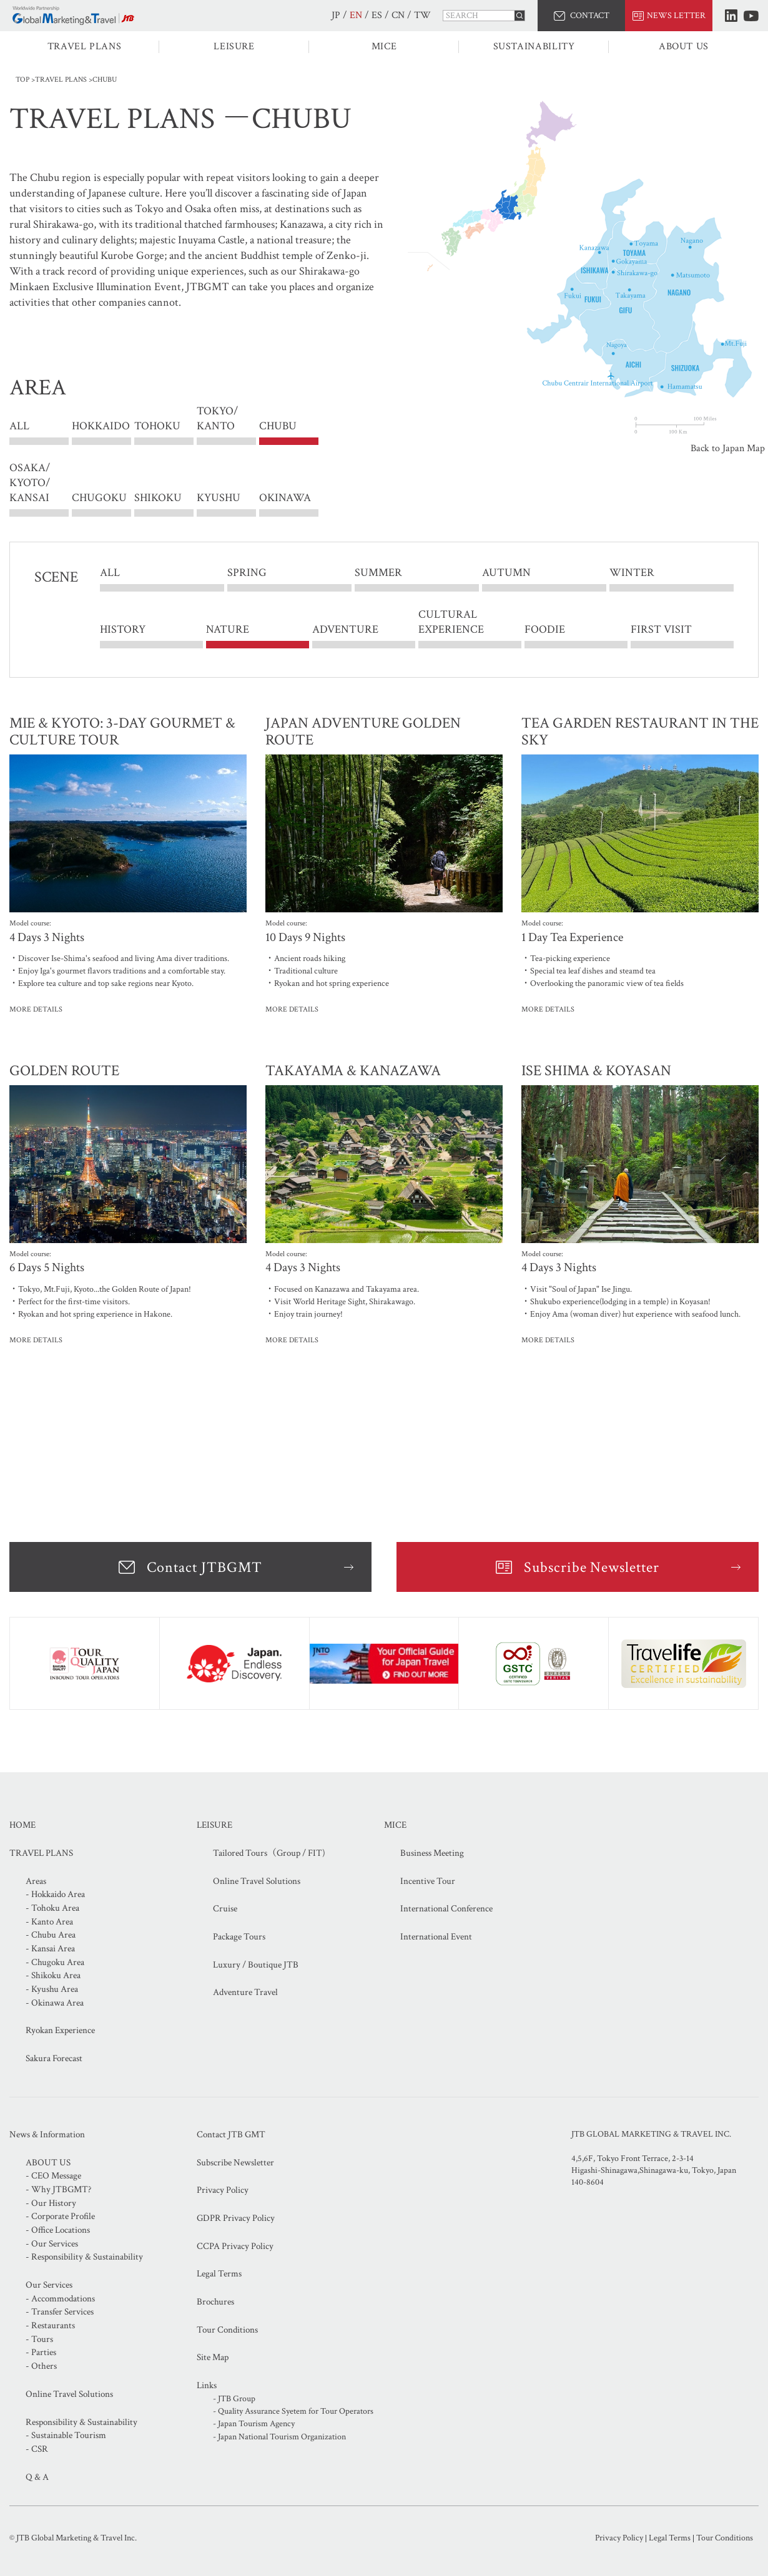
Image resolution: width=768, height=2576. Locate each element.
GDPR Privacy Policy (236, 2218)
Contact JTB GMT (231, 2134)
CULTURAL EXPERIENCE (451, 622)
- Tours (39, 2339)
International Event (436, 1937)
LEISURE (234, 46)
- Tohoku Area (52, 1908)
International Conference (446, 1909)
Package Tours (239, 1937)
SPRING (247, 573)
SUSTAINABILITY (534, 46)
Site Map (213, 2357)
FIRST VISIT (661, 629)
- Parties (41, 2352)
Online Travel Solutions (256, 1881)
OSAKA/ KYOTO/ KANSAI (29, 483)
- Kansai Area (50, 1948)
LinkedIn (731, 15)
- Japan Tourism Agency (254, 2423)
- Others (41, 2366)
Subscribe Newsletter (591, 1567)
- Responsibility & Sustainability (84, 2257)
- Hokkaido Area (55, 1894)
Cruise (225, 1909)
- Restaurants (50, 2325)
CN (398, 15)
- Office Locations (58, 2230)
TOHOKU (157, 426)
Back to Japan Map (728, 448)
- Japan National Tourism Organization (279, 2436)
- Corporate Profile (60, 2216)
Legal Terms (219, 2274)
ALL (19, 426)
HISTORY (122, 629)
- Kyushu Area (52, 1989)
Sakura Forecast (54, 2058)
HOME (22, 1825)
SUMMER (378, 573)
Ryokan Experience (60, 2030)
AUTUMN (506, 573)
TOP (22, 79)
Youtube (751, 16)
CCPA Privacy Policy (235, 2246)
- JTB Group (234, 2398)
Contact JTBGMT (204, 1567)
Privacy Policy (223, 2190)
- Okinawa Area (55, 2003)
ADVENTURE (345, 629)
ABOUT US (684, 46)
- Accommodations (60, 2299)
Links (207, 2385)
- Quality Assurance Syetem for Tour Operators (293, 2411)
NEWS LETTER (676, 15)
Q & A (37, 2477)
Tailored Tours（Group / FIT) (269, 1853)
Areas (36, 1881)
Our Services (49, 2285)
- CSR (37, 2449)
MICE (384, 46)
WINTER (631, 573)
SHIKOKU (158, 497)
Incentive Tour (427, 1881)
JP (336, 15)
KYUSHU (218, 497)
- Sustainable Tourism (66, 2435)
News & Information (47, 2134)
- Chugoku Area (55, 1962)
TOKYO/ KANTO (217, 426)
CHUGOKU (99, 497)
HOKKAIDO (101, 426)
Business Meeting (432, 1853)
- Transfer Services (60, 2312)
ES (377, 15)
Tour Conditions (227, 2330)
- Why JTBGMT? (58, 2189)
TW (422, 15)
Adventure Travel (245, 1992)
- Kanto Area (49, 1922)
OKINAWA (285, 497)
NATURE (227, 629)
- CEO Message (53, 2176)
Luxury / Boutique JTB (255, 1965)
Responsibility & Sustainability (81, 2422)
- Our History (51, 2203)
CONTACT (589, 15)
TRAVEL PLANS (84, 46)
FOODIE (544, 629)
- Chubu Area (51, 1935)
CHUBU (278, 426)
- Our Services (52, 2244)
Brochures (215, 2302)
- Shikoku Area (53, 1975)
